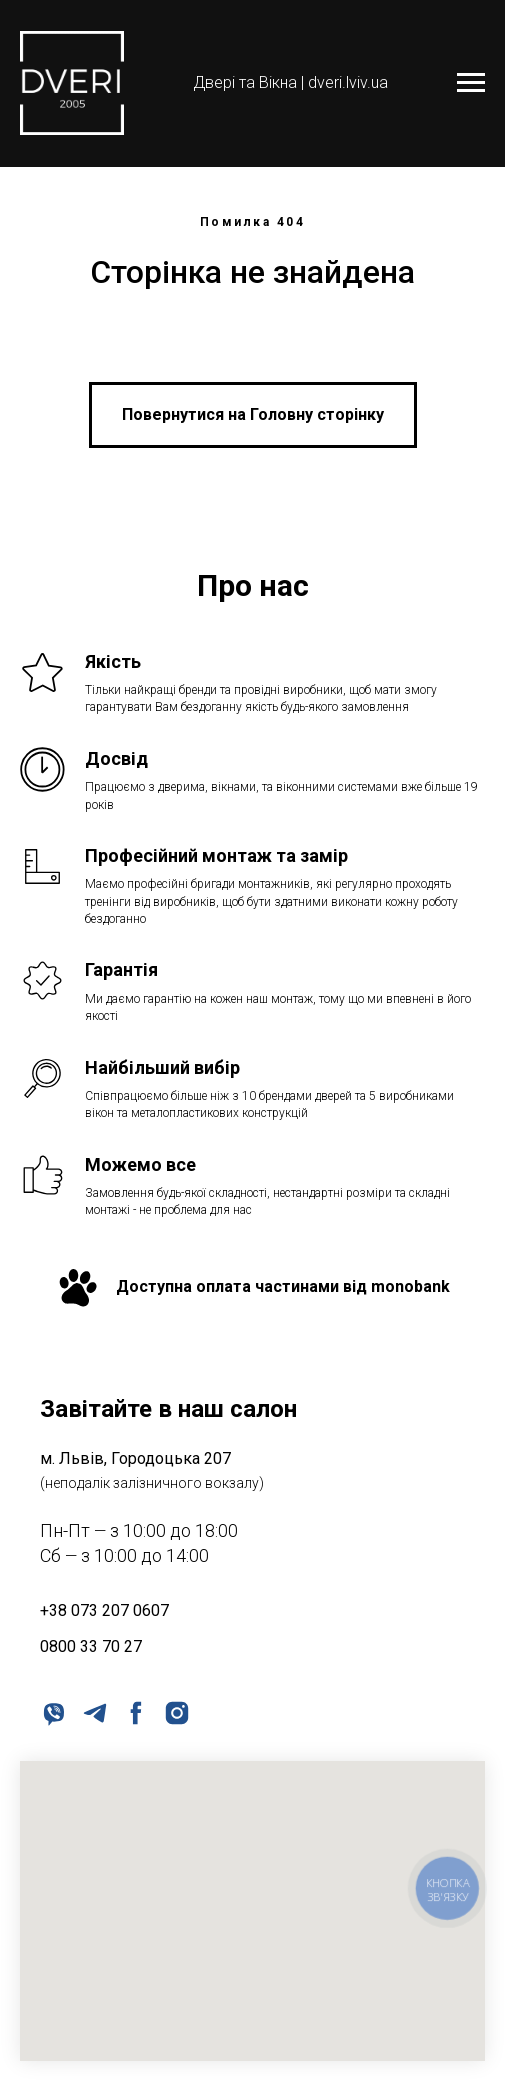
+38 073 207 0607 (104, 1610)
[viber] (52, 1711)
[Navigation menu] (471, 83)
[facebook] (134, 1711)
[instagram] (175, 1711)
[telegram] (93, 1711)
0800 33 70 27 (91, 1646)
